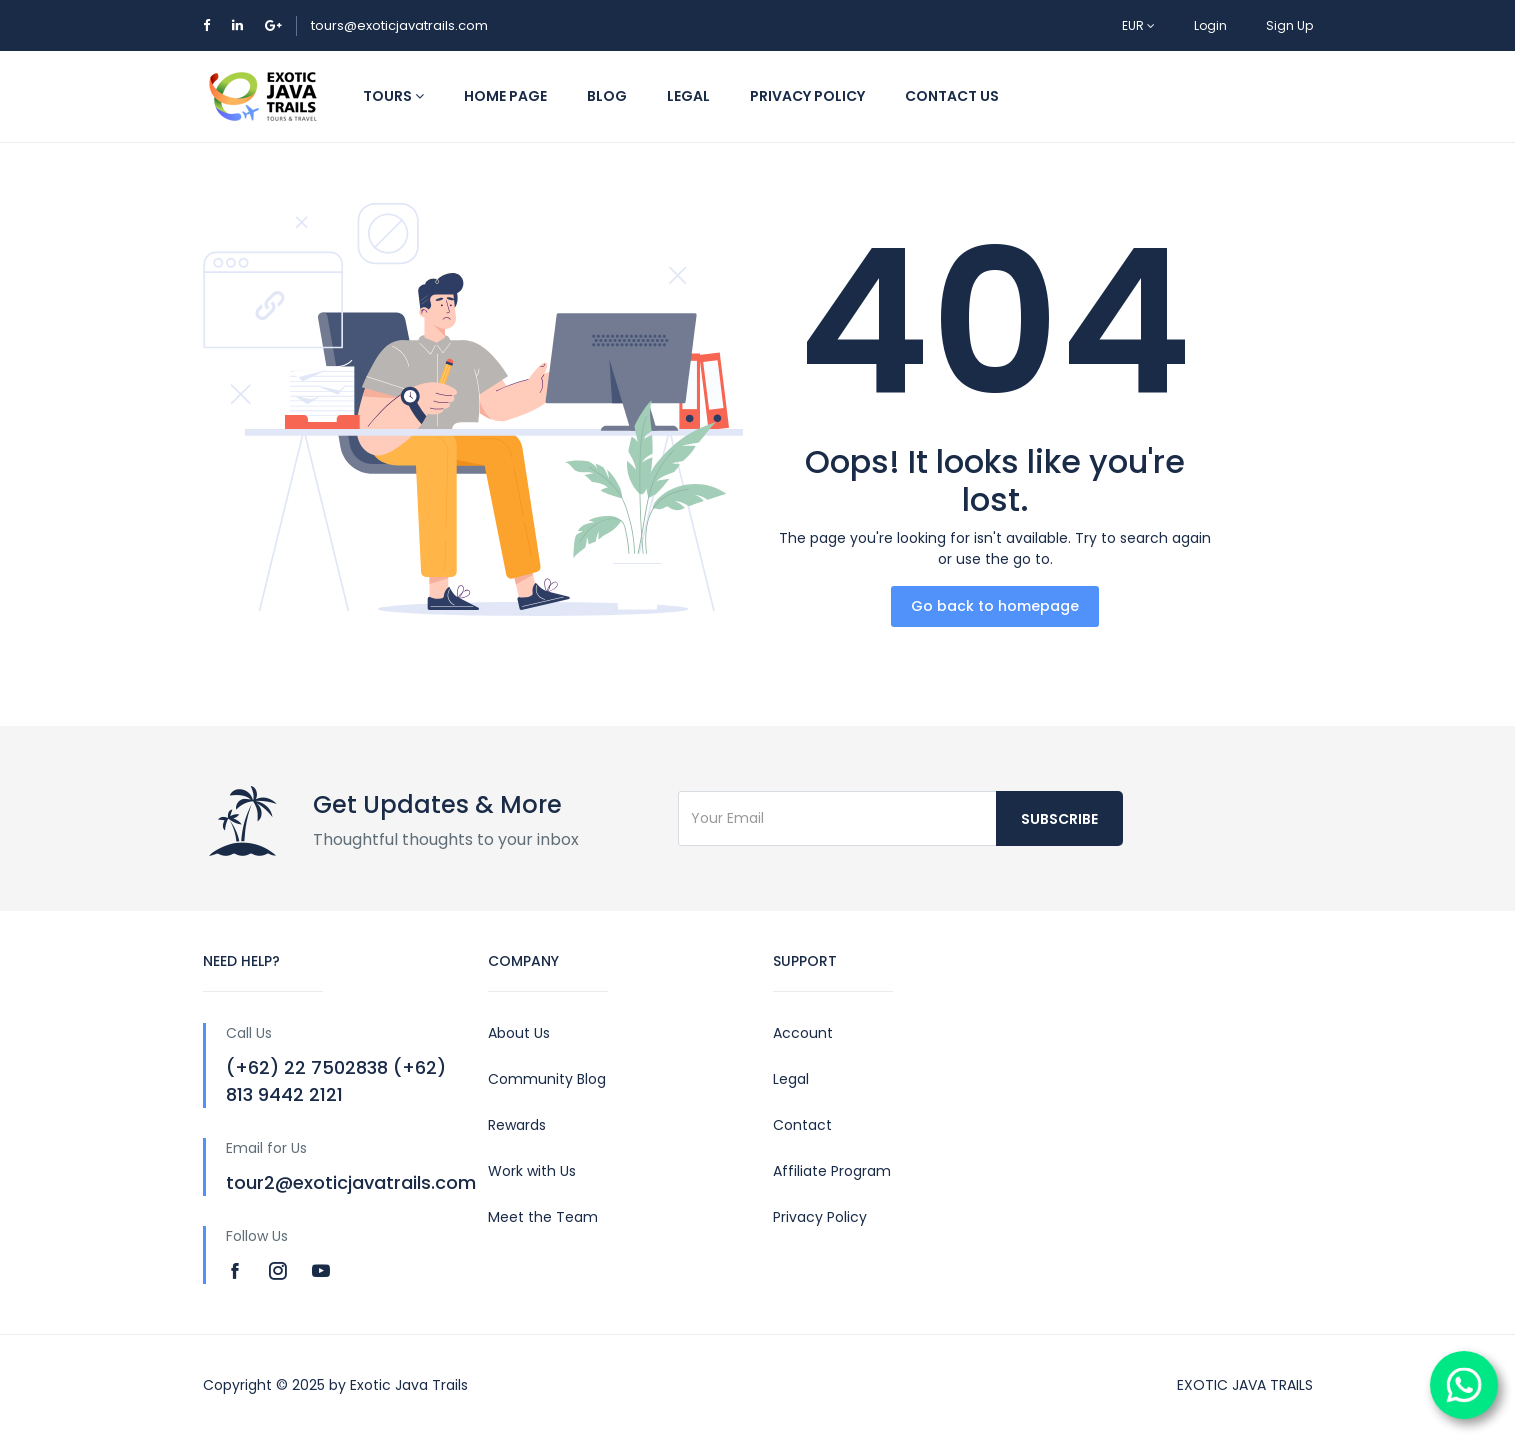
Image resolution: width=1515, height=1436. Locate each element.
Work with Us (532, 1171)
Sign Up (1289, 25)
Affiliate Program (832, 1171)
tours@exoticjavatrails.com (399, 25)
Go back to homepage (995, 606)
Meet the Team (543, 1217)
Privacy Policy (820, 1217)
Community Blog (547, 1079)
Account (803, 1033)
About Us (519, 1033)
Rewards (517, 1125)
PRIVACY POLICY (807, 96)
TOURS (393, 96)
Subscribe (1059, 819)
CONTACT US (952, 96)
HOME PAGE (505, 96)
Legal (791, 1079)
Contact (802, 1125)
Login (1210, 25)
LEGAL (688, 96)
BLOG (607, 96)
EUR (1138, 25)
